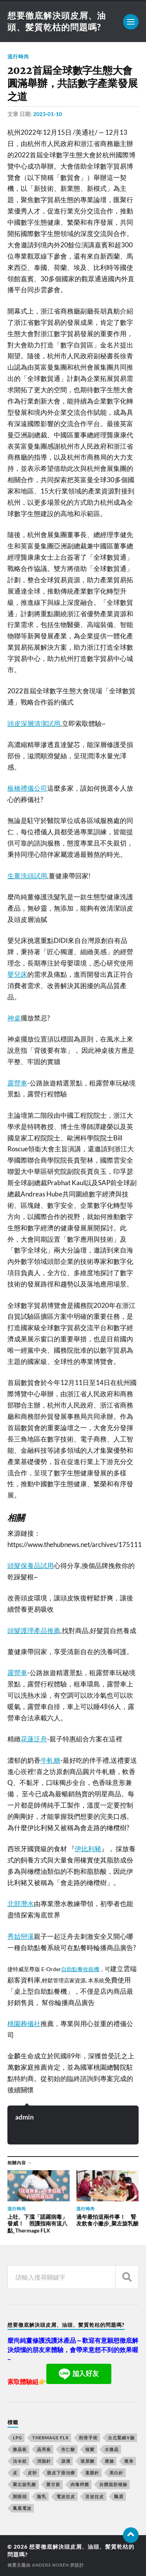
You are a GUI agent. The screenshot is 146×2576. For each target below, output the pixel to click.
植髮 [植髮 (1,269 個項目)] (90, 2449)
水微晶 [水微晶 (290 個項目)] (112, 2449)
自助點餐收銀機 (80, 1969)
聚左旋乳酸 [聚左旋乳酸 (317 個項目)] (24, 2484)
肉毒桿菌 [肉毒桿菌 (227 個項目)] (79, 2484)
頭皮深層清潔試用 (33, 723)
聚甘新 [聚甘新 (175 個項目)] (53, 2484)
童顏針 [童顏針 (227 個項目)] (92, 2472)
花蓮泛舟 (34, 1739)
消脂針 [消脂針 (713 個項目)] (44, 2460)
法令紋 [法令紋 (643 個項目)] (20, 2460)
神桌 (14, 1018)
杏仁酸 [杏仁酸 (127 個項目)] (68, 2449)
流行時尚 (18, 56)
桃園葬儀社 (23, 2023)
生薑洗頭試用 (27, 876)
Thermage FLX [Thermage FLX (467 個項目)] (50, 2437)
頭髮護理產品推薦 (33, 1630)
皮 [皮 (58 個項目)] (15, 2472)
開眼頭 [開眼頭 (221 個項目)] (20, 2496)
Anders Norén (50, 2564)
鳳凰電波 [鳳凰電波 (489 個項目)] (22, 2508)
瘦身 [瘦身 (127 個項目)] (129, 2460)
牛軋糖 (50, 1760)
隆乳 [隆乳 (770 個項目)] (41, 2496)
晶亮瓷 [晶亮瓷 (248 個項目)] (44, 2449)
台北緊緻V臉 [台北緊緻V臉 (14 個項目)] (121, 2437)
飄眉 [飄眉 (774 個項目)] (118, 2496)
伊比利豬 (88, 1849)
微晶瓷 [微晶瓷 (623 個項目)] (20, 2449)
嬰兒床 (17, 974)
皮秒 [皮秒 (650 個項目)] (32, 2472)
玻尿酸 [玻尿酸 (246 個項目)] (88, 2460)
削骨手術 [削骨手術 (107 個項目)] (88, 2437)
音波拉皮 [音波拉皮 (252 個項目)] (94, 2496)
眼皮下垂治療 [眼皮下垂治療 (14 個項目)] (61, 2472)
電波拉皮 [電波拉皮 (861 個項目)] (65, 2496)
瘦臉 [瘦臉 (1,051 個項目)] (109, 2460)
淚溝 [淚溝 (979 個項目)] (65, 2460)
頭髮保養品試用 (30, 1565)
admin (24, 2117)
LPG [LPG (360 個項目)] (17, 2437)
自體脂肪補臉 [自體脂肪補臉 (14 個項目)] (113, 2484)
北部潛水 (20, 1903)
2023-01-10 (47, 114)
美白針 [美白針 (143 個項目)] (116, 2472)
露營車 (17, 1083)
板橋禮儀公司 (27, 788)
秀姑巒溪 (20, 1936)
